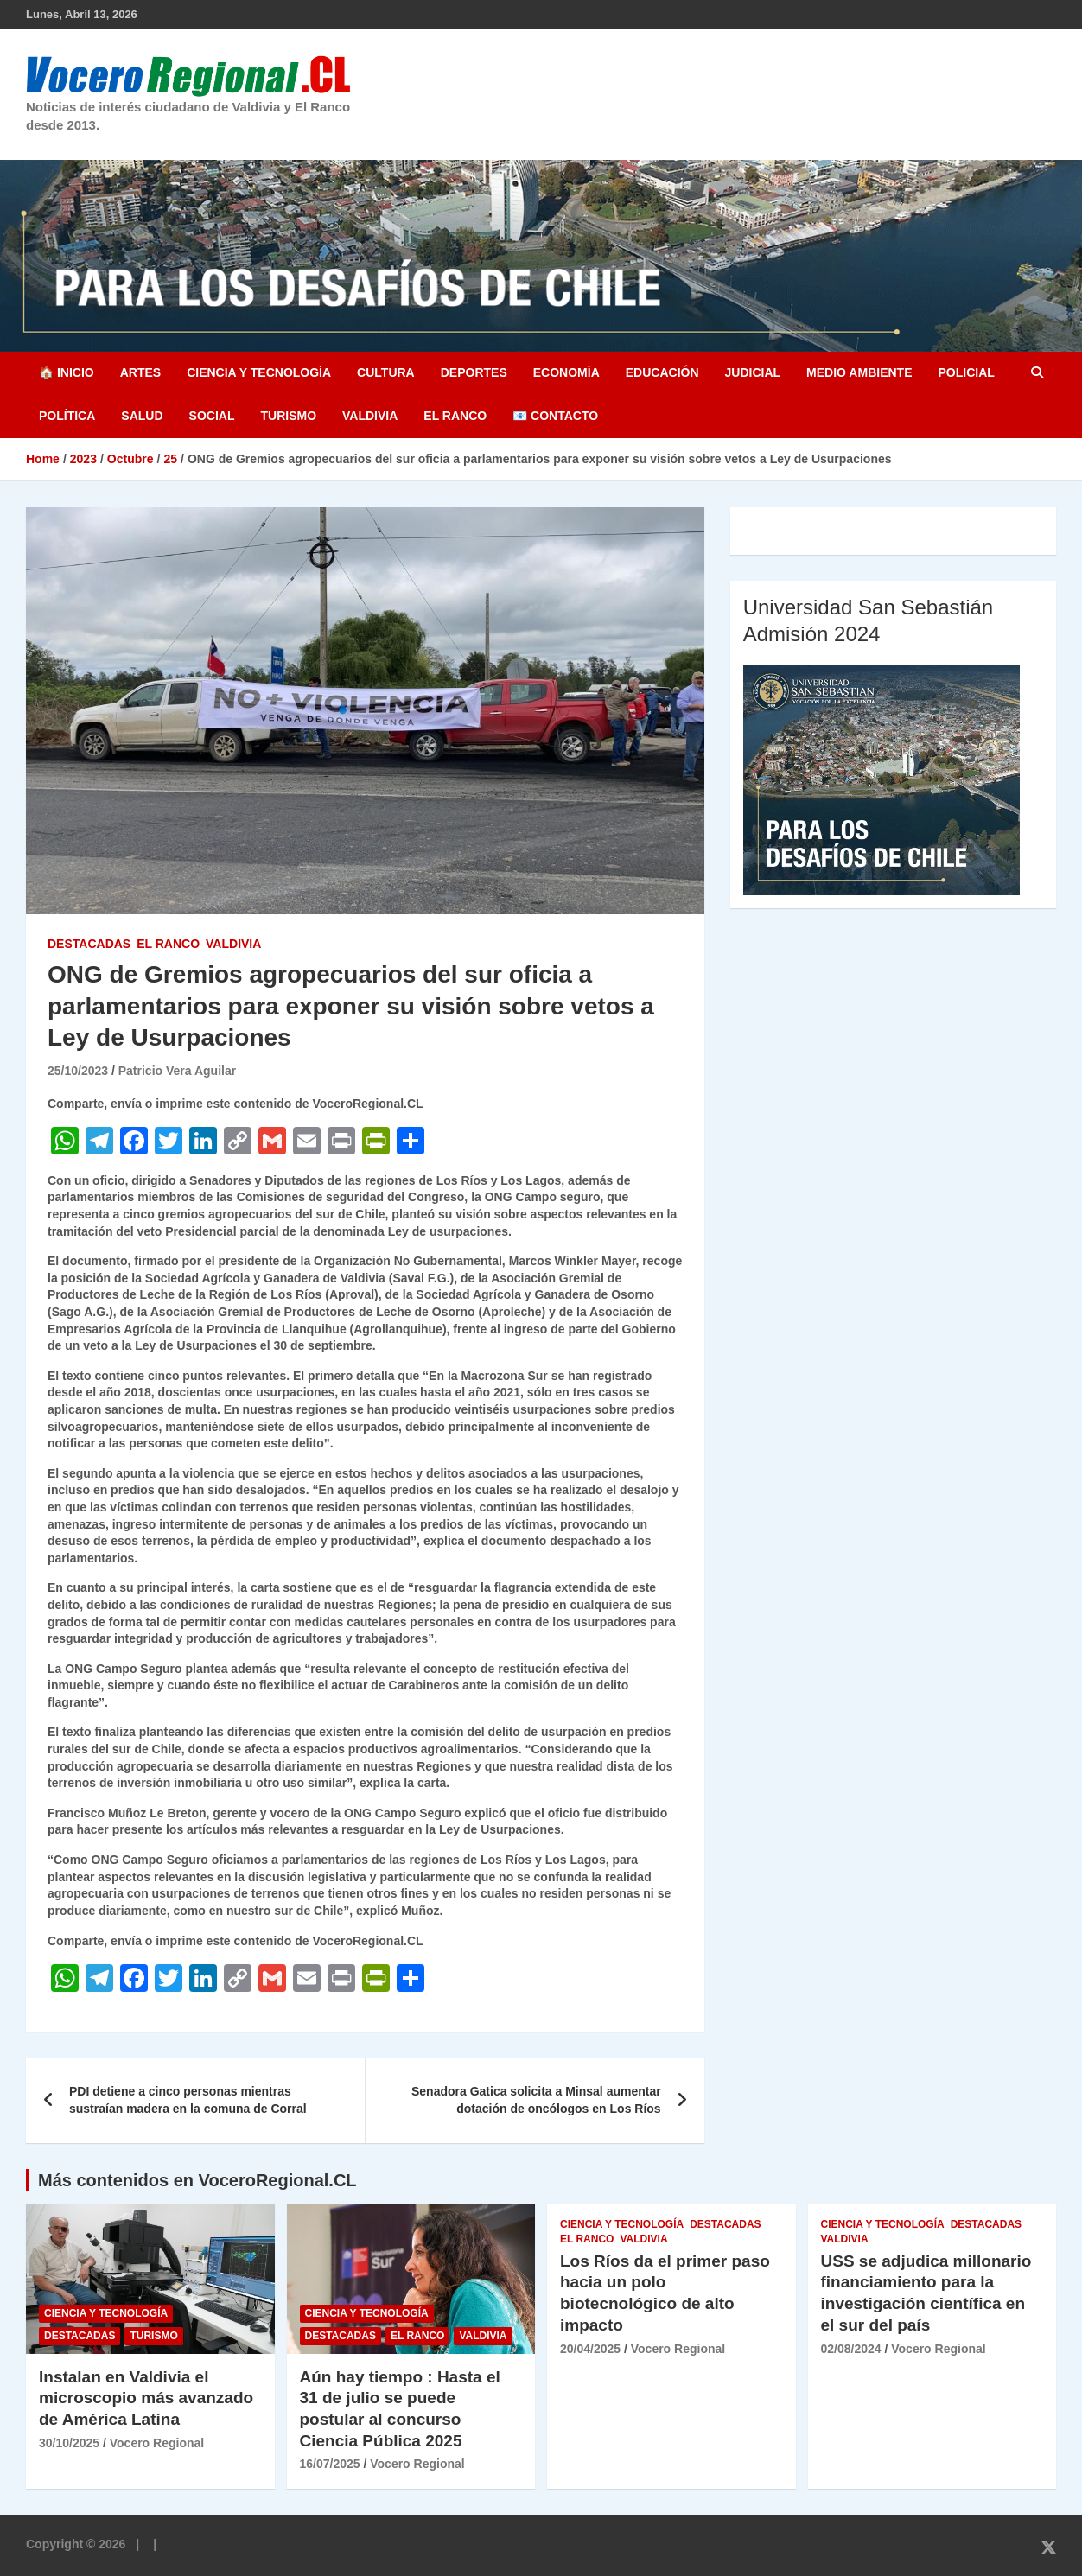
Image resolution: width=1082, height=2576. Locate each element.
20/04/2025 (590, 2349)
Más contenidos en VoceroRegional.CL (197, 2180)
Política (67, 416)
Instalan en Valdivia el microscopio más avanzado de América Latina (146, 2398)
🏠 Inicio (66, 372)
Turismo (288, 416)
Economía (566, 372)
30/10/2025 (69, 2443)
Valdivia (370, 416)
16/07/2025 (330, 2464)
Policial (966, 372)
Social (212, 416)
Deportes (474, 372)
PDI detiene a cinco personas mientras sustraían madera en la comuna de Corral (188, 2099)
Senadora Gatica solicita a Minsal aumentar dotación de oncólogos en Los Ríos (536, 2099)
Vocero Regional (157, 2443)
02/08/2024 (851, 2349)
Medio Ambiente (859, 372)
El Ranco (455, 416)
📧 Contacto (555, 416)
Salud (141, 416)
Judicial (753, 372)
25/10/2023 (78, 1071)
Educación (662, 372)
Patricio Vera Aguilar (177, 1071)
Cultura (386, 372)
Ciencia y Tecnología (259, 372)
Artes (140, 372)
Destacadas (89, 944)
